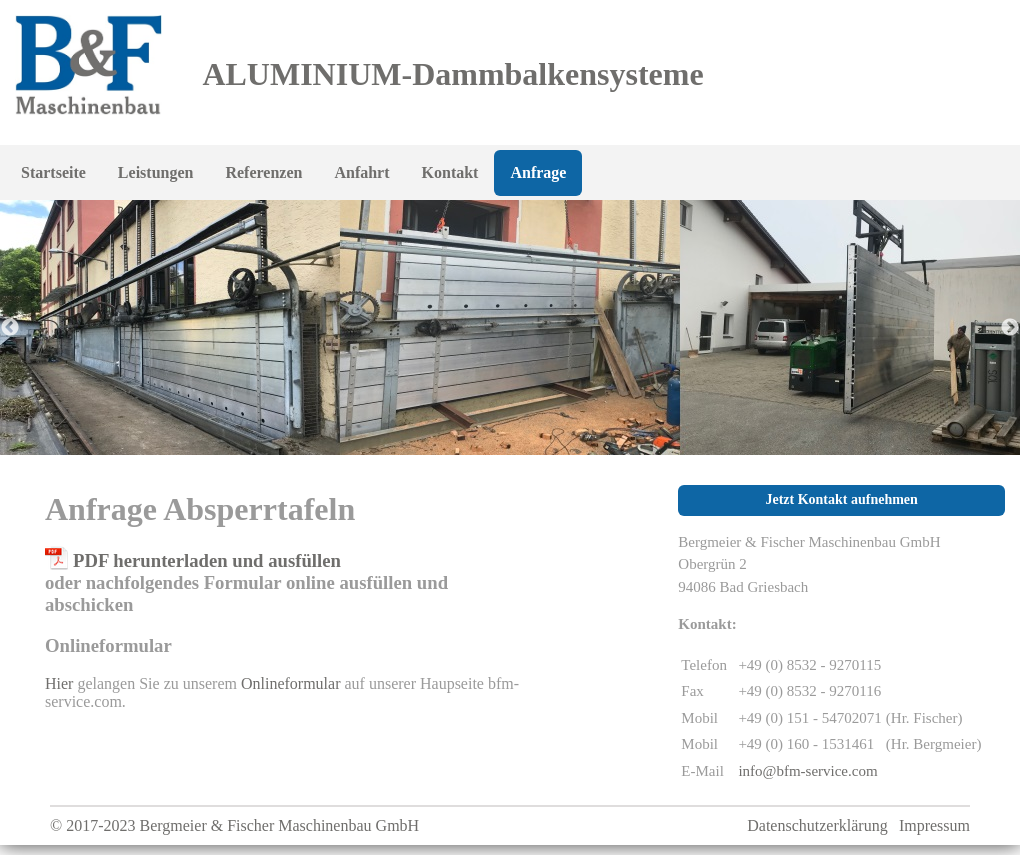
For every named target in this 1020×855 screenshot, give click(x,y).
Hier (59, 683)
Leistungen (156, 172)
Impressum (934, 825)
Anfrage (538, 172)
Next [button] (1010, 328)
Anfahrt (361, 172)
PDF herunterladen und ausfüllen (207, 560)
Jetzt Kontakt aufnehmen (841, 499)
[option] (510, 327)
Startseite (53, 172)
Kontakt (450, 172)
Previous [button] (10, 328)
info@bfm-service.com (807, 771)
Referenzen (263, 172)
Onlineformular (291, 683)
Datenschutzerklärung (817, 825)
